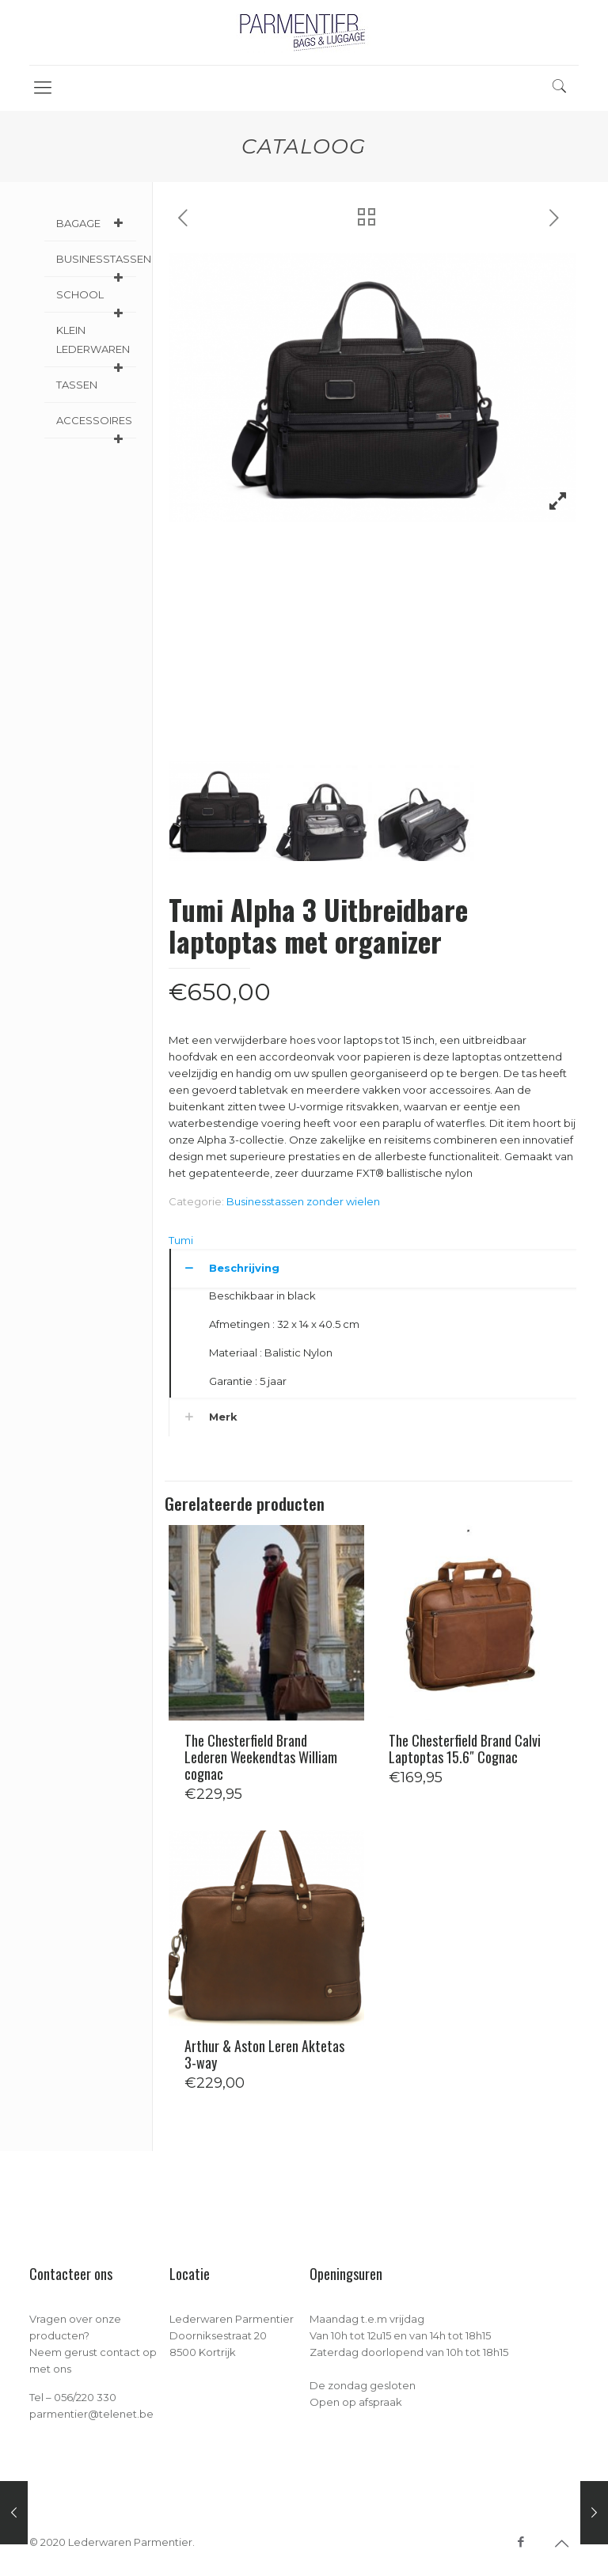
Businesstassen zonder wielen (303, 1201)
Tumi (181, 1240)
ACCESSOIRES (94, 426)
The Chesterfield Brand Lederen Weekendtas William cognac (260, 1757)
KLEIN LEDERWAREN (93, 345)
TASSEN (76, 384)
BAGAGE (92, 223)
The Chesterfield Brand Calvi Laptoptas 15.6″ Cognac (465, 1748)
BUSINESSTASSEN (96, 264)
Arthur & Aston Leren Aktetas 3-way (264, 2054)
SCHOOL (92, 300)
